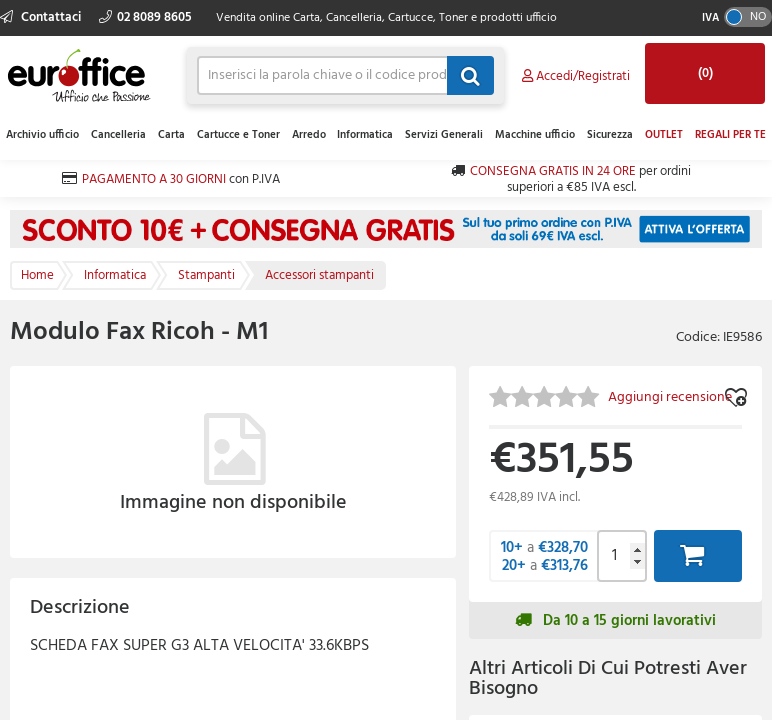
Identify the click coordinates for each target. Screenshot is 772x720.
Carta (171, 135)
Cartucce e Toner (238, 135)
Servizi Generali (444, 135)
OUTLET (664, 135)
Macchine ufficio (535, 135)
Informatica (365, 135)
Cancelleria (118, 135)
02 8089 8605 (145, 17)
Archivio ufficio (42, 135)
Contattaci (42, 17)
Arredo (309, 135)
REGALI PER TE (730, 135)
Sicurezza (610, 135)
